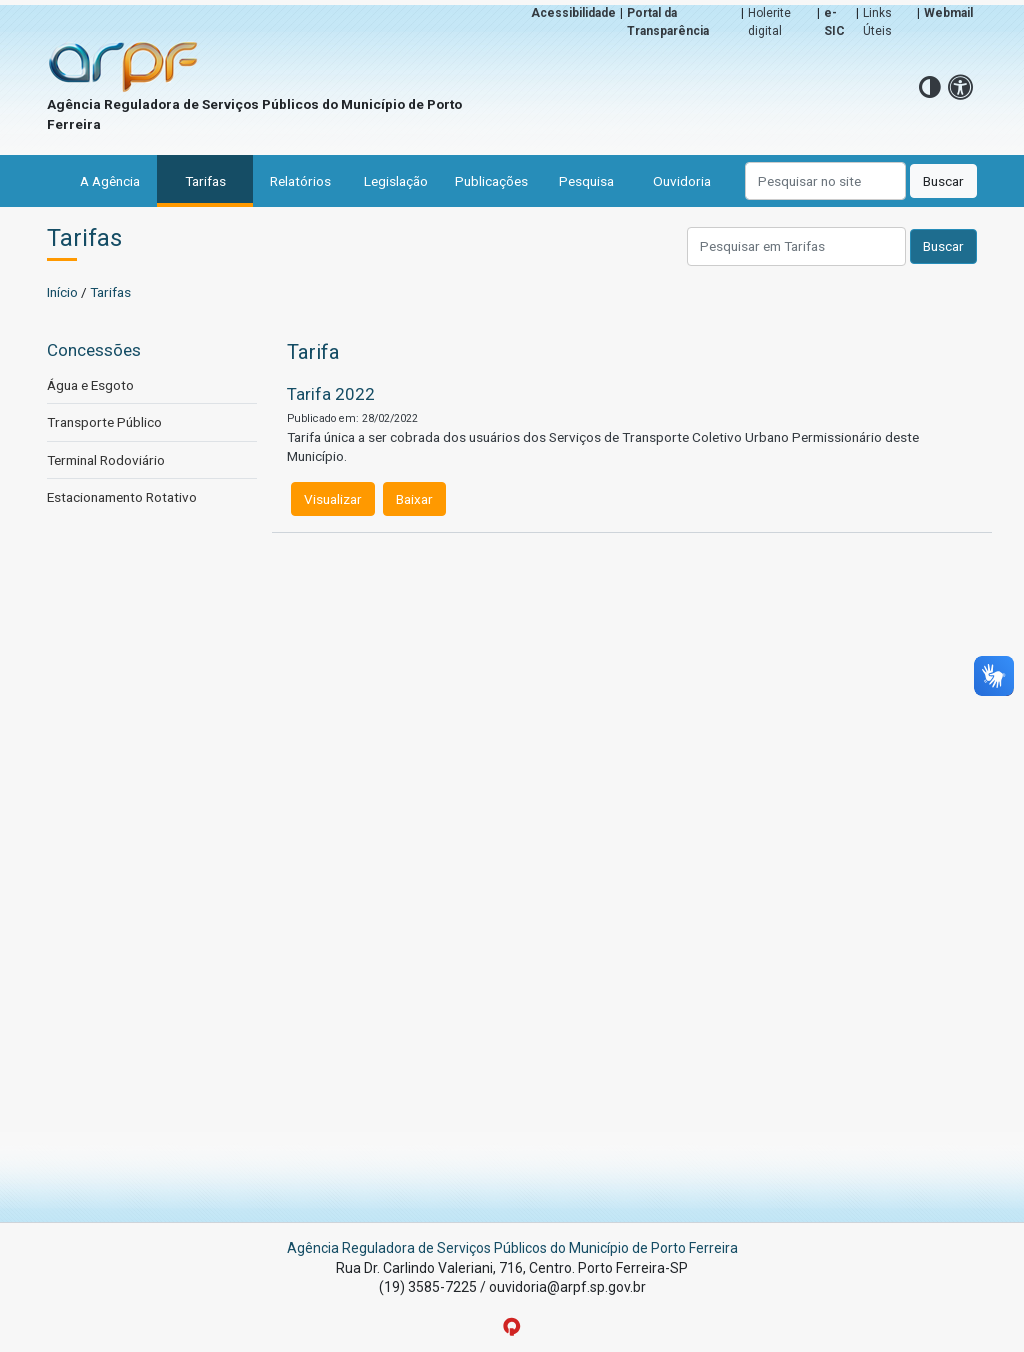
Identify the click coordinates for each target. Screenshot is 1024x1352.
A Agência (110, 181)
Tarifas (205, 181)
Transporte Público (104, 422)
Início (62, 292)
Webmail (948, 13)
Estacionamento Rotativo (122, 497)
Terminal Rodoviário (106, 460)
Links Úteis (877, 22)
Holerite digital (769, 22)
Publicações (491, 181)
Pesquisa (586, 181)
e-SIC (834, 22)
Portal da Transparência (668, 22)
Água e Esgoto (90, 385)
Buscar (943, 181)
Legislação (396, 181)
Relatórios (300, 181)
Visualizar (333, 499)
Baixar (414, 499)
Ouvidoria (682, 181)
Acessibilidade (573, 13)
